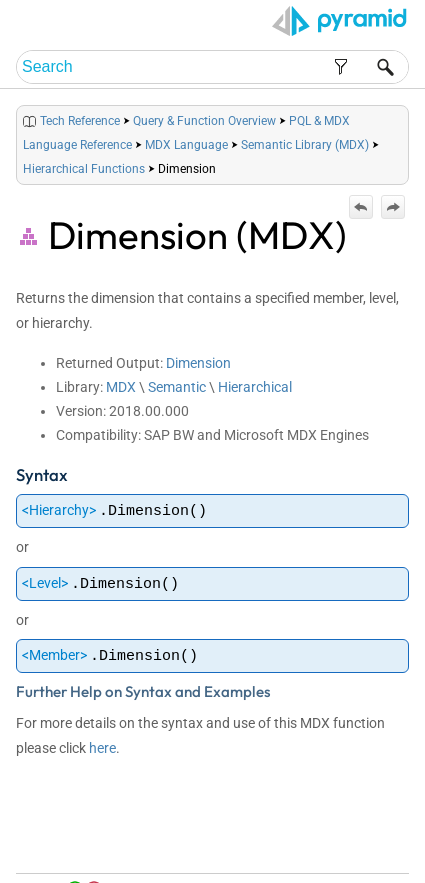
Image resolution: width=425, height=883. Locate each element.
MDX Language (186, 145)
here (102, 748)
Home (248, 844)
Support (381, 863)
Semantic (177, 387)
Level (45, 583)
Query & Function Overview (204, 121)
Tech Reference (80, 121)
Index (382, 844)
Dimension (198, 363)
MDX (121, 387)
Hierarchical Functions (84, 169)
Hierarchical (255, 387)
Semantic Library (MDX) (305, 145)
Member (54, 655)
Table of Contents (316, 844)
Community (324, 863)
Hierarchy (59, 510)
